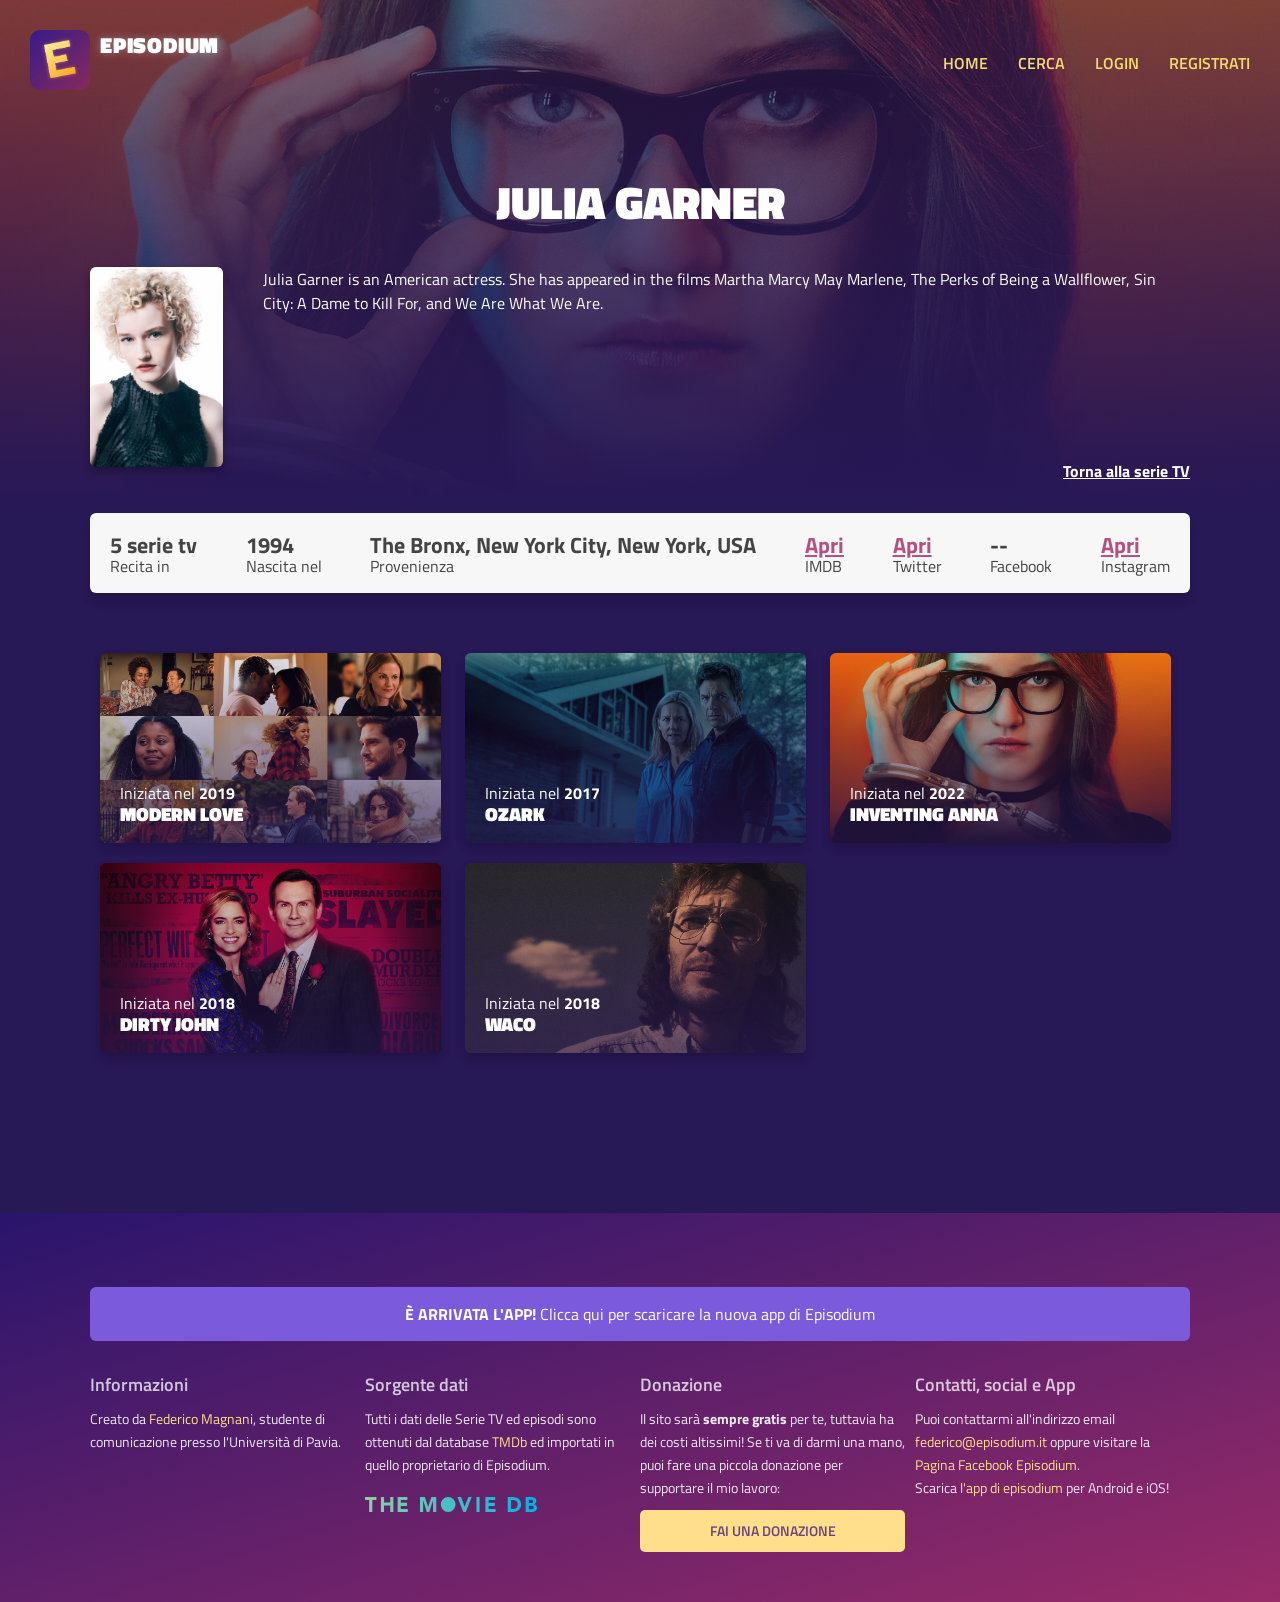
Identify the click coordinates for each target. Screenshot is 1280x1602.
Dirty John (169, 1024)
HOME (965, 63)
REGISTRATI (1209, 63)
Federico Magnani (201, 1419)
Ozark (515, 814)
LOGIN (1117, 63)
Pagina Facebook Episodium (996, 1465)
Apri (824, 545)
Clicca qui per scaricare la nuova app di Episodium (640, 1314)
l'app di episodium (1011, 1488)
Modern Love (181, 814)
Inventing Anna (924, 814)
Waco (510, 1024)
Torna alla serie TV (1126, 471)
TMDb (509, 1442)
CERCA (1041, 63)
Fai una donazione (773, 1531)
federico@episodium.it (981, 1442)
